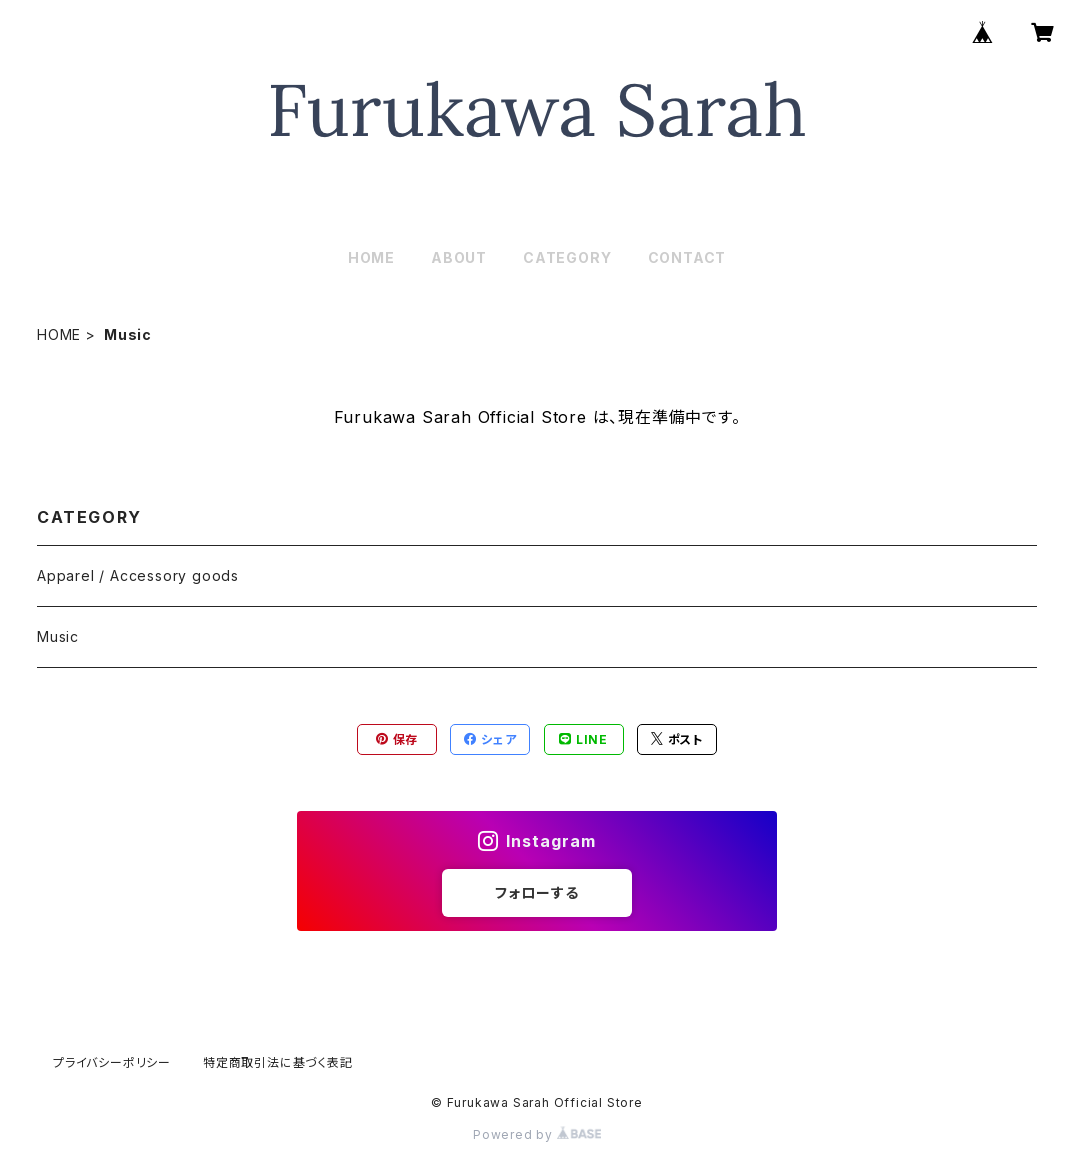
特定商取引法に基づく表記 (278, 1062)
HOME (371, 257)
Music (58, 636)
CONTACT (687, 257)
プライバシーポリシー (112, 1062)
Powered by (537, 1134)
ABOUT (459, 257)
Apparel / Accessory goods (138, 575)
